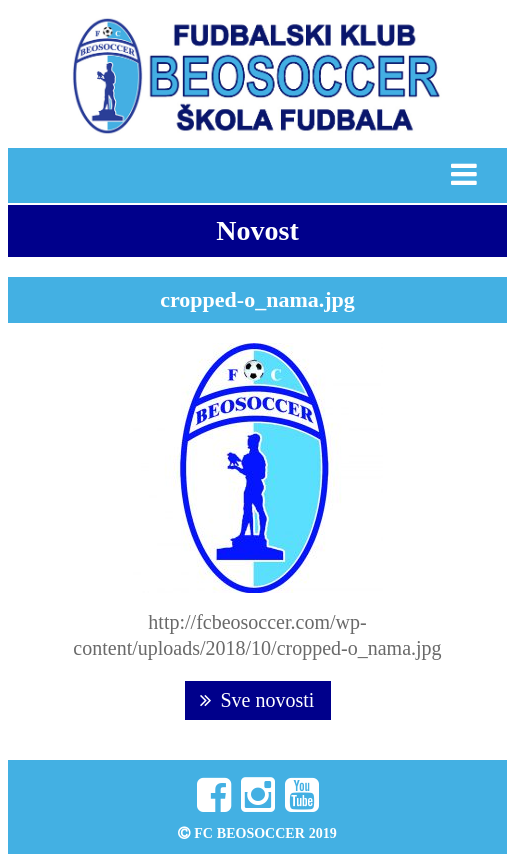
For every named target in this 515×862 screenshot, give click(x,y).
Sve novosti (257, 700)
